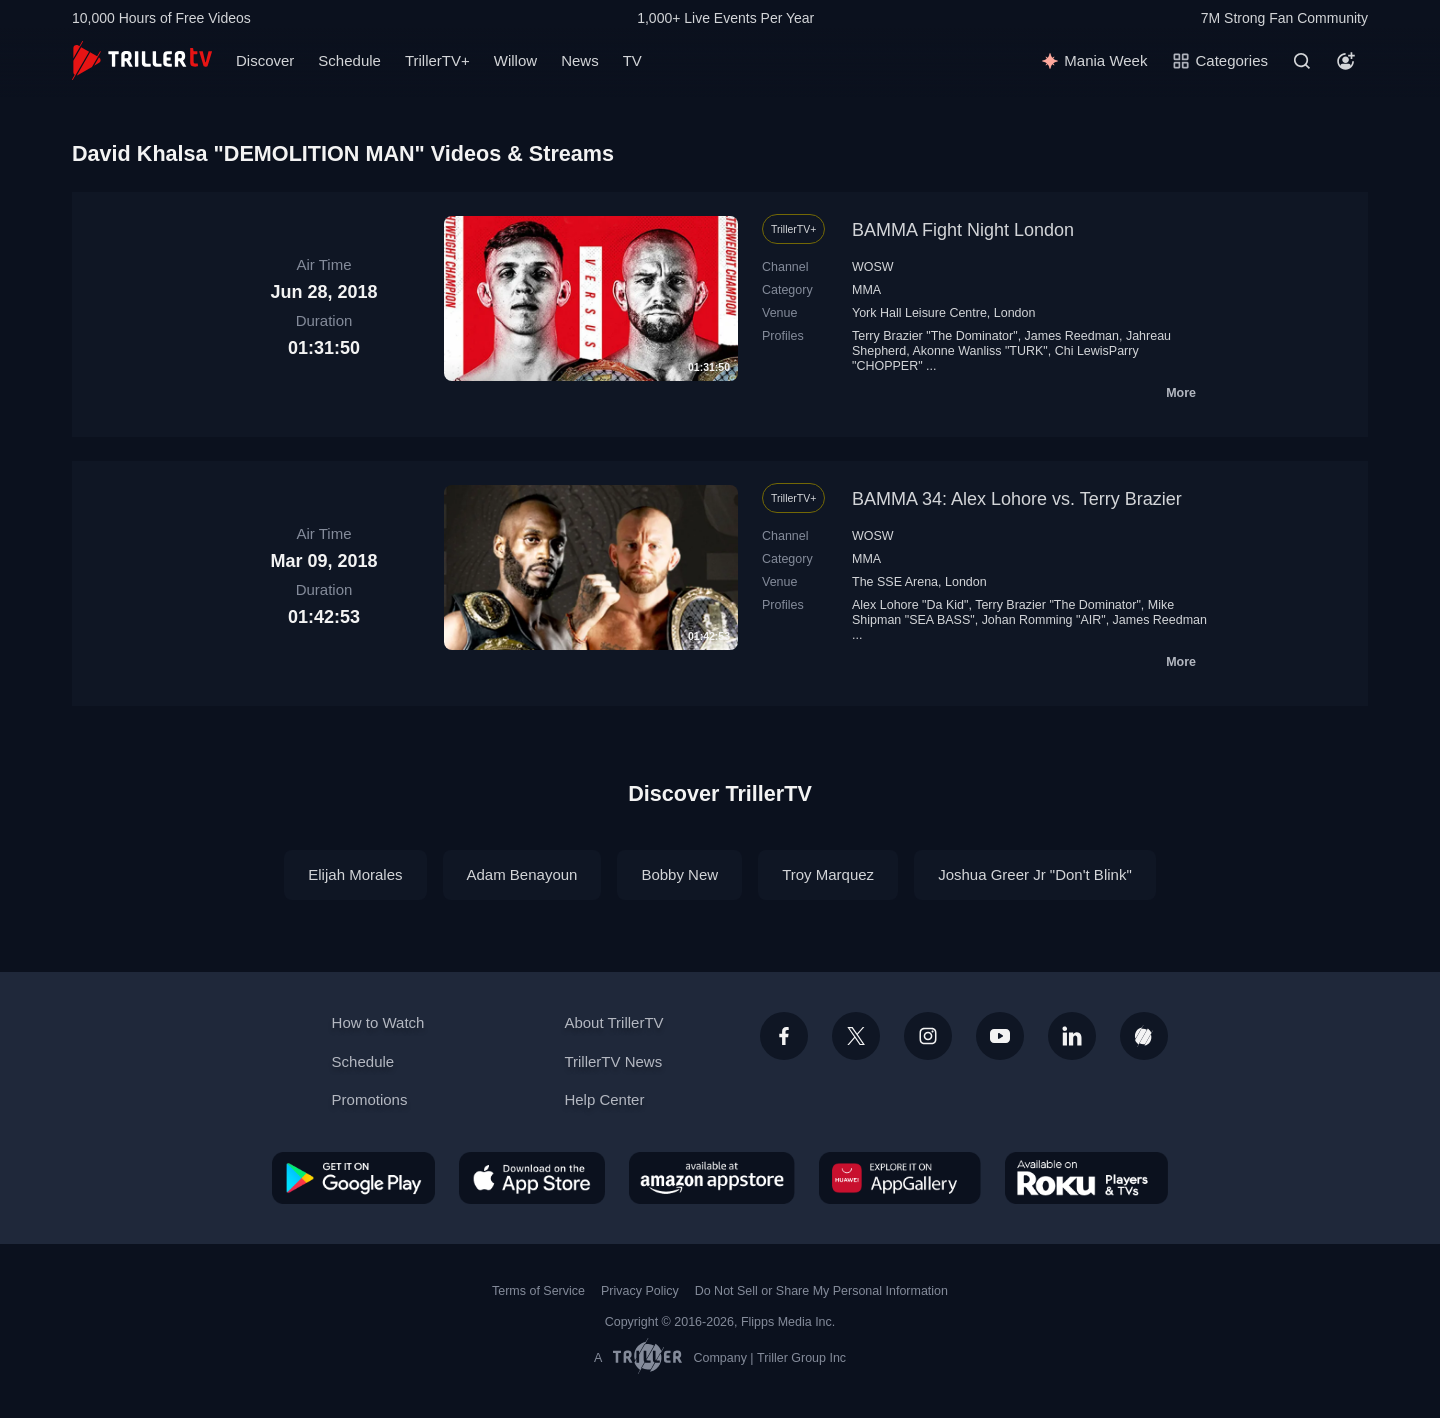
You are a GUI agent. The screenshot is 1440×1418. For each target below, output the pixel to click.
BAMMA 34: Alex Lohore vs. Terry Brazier (1017, 499)
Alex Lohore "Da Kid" (910, 605)
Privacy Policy (640, 1291)
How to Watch (378, 1022)
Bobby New (679, 874)
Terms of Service (538, 1291)
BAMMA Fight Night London (963, 230)
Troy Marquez (828, 874)
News (580, 60)
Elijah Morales (355, 874)
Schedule (349, 60)
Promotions (370, 1099)
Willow (515, 60)
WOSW (873, 267)
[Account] (1346, 61)
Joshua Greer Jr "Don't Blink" (1035, 874)
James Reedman (1072, 336)
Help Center (604, 1099)
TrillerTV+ (437, 60)
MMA (866, 290)
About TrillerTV (613, 1022)
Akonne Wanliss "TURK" (979, 351)
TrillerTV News (613, 1061)
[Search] (1302, 61)
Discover (265, 60)
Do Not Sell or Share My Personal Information (821, 1291)
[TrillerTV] (142, 60)
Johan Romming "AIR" (1044, 620)
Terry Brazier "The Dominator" (935, 336)
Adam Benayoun (522, 874)
